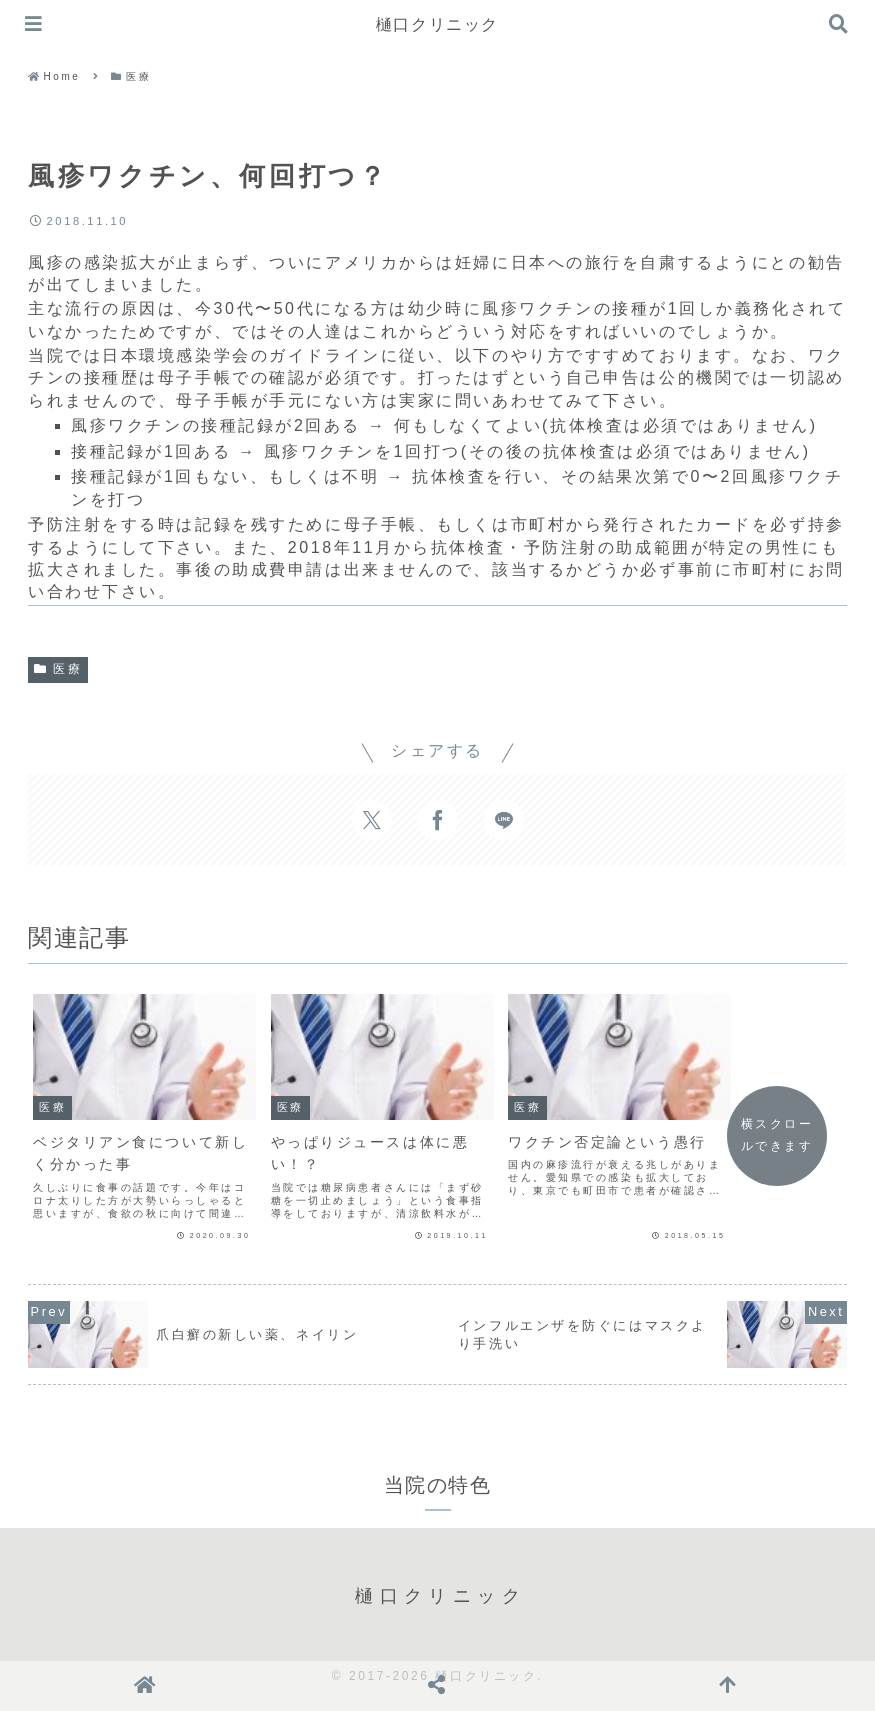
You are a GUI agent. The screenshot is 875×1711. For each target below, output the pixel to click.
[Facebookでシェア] (438, 820)
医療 (58, 669)
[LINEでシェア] (504, 820)
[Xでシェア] (372, 820)
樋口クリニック (437, 24)
